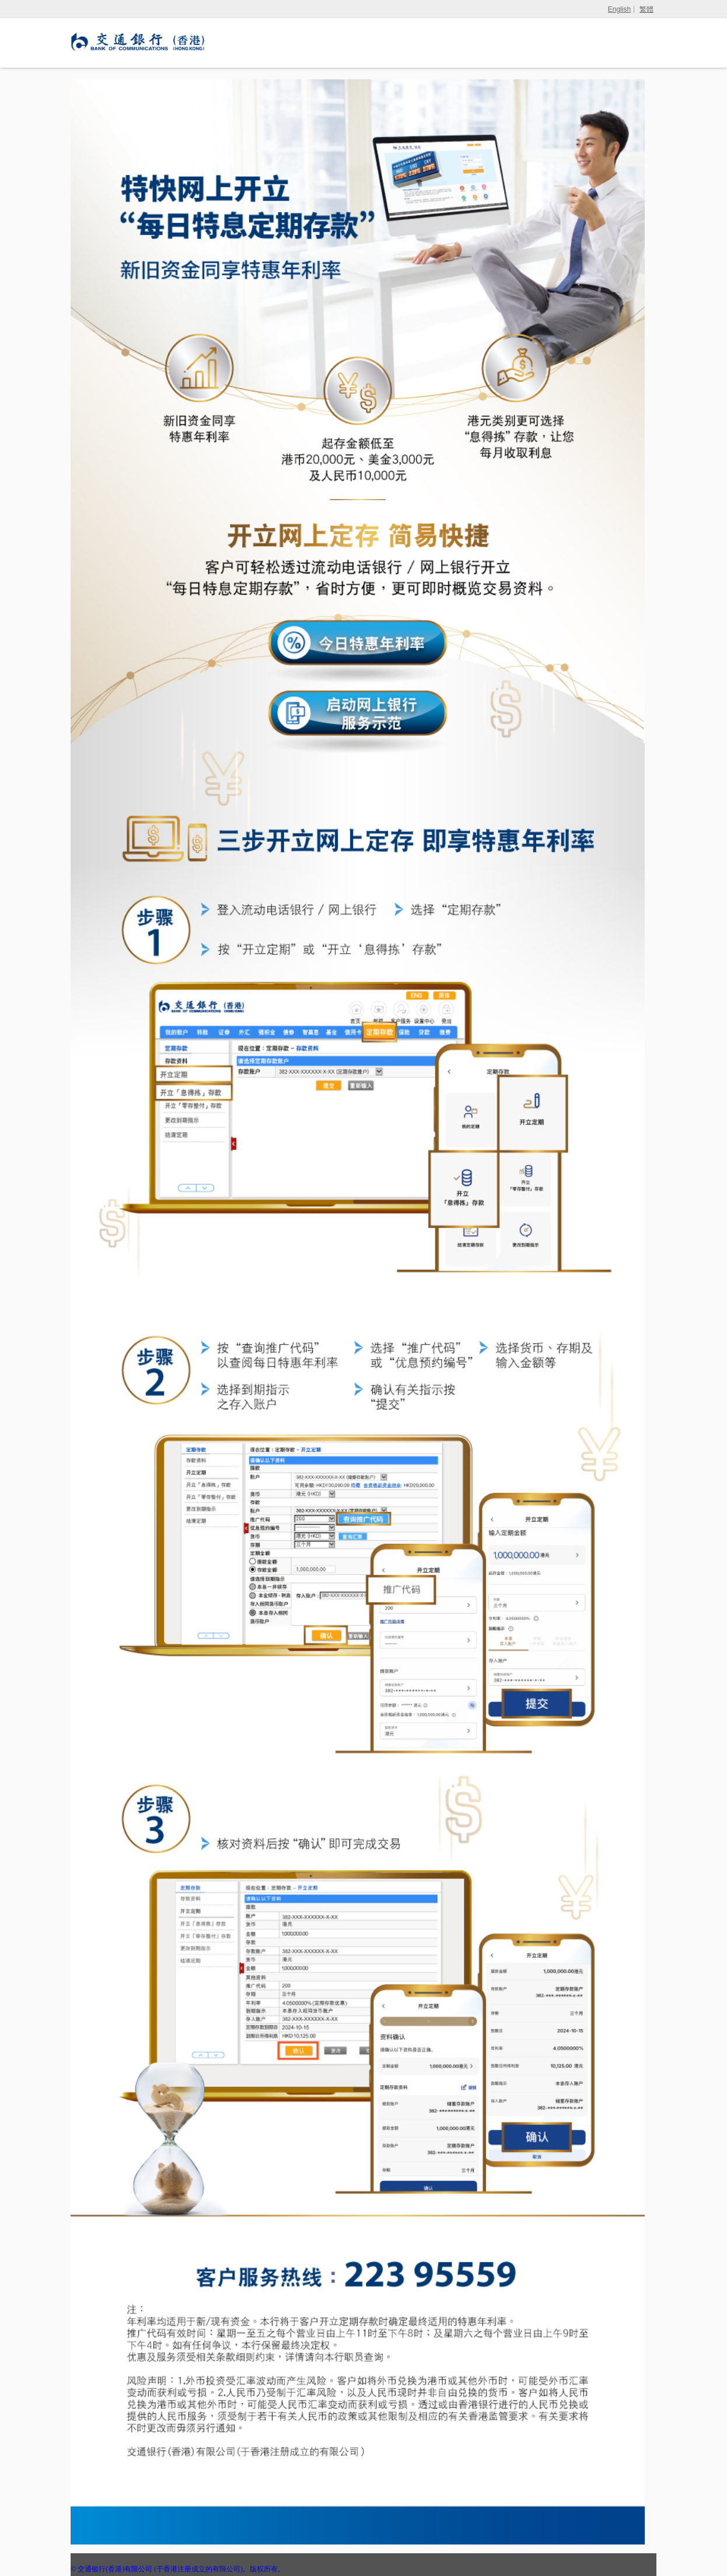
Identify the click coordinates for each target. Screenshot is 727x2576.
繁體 (646, 9)
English (619, 9)
